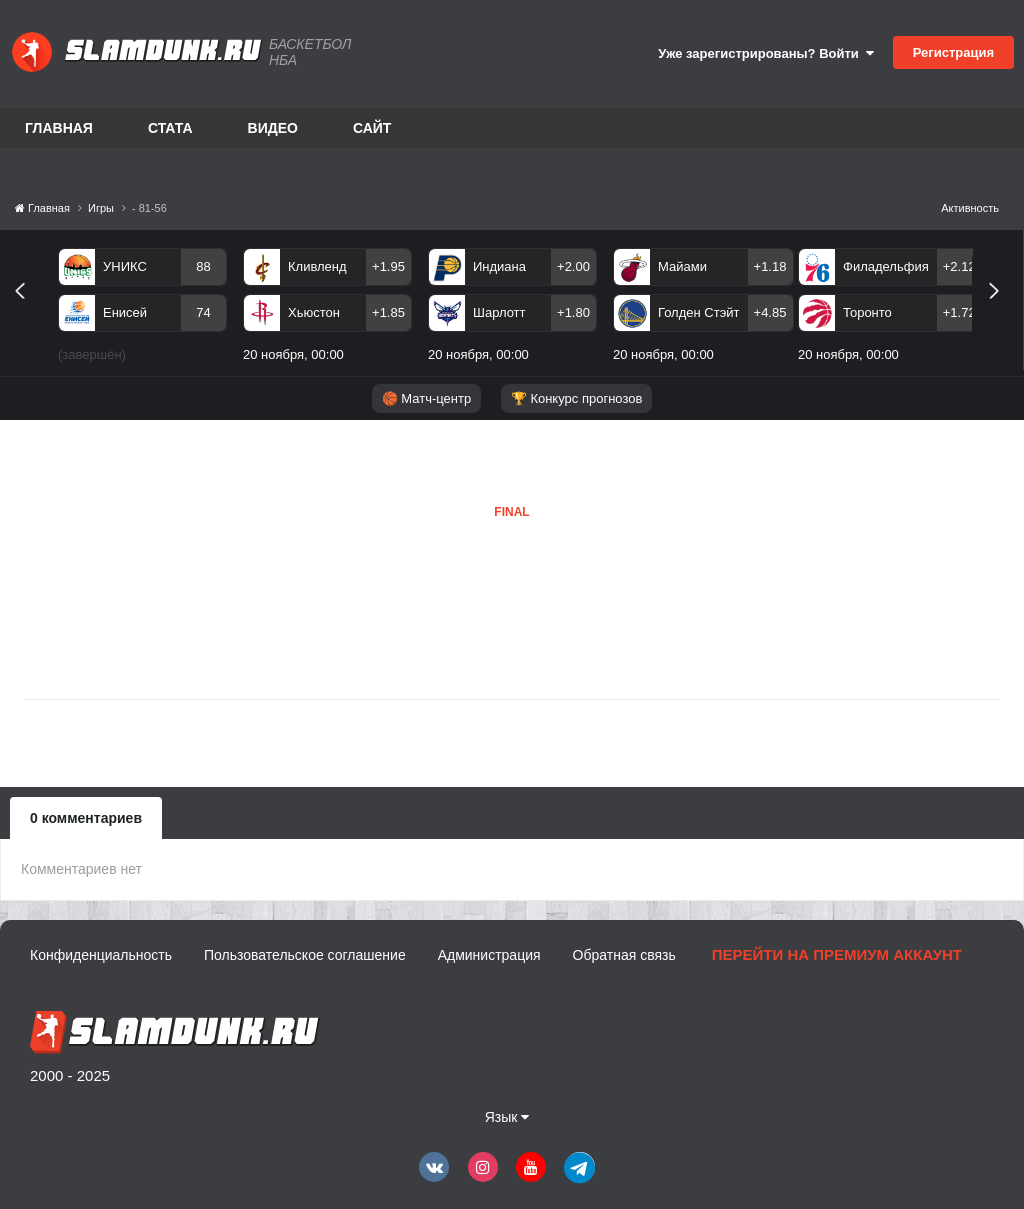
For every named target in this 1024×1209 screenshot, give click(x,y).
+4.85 (770, 312)
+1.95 (388, 266)
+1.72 (959, 312)
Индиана (499, 266)
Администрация (489, 955)
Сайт (372, 128)
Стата (170, 128)
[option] (142, 309)
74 (203, 312)
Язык (507, 1117)
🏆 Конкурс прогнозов (577, 398)
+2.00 (573, 266)
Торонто (867, 312)
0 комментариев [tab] (86, 818)
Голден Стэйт (699, 312)
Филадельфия (886, 266)
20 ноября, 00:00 (293, 354)
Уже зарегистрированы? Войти (766, 53)
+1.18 (770, 266)
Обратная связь (624, 955)
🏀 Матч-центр (426, 398)
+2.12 (959, 266)
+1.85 (388, 312)
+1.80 (573, 312)
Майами (682, 266)
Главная (59, 128)
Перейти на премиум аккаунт (837, 954)
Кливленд (317, 266)
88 (203, 266)
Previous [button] (27, 313)
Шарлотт (499, 312)
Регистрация (953, 52)
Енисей (125, 312)
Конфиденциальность (101, 955)
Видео (273, 128)
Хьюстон (314, 312)
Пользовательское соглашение (305, 955)
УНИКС (125, 266)
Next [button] (1002, 313)
